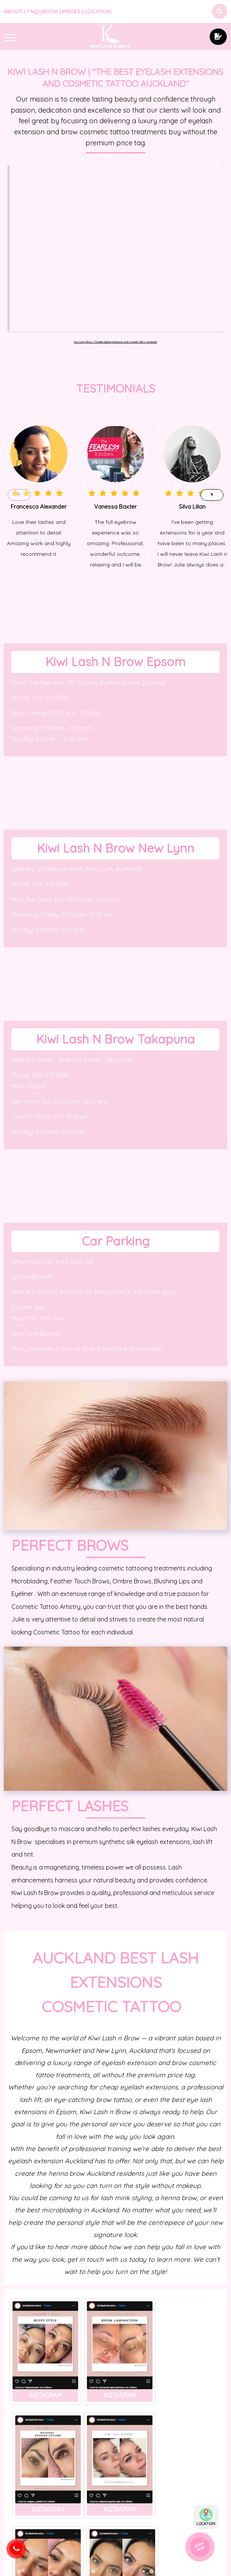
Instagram (44, 2262)
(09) (38, 568)
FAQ (32, 11)
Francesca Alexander (39, 377)
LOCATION (97, 11)
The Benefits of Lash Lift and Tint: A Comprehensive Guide (39, 2467)
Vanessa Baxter (115, 377)
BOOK (50, 11)
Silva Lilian (192, 377)
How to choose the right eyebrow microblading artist (192, 2492)
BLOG (39, 2451)
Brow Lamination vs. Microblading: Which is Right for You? (115, 2517)
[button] (212, 365)
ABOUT (13, 11)
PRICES (71, 11)
